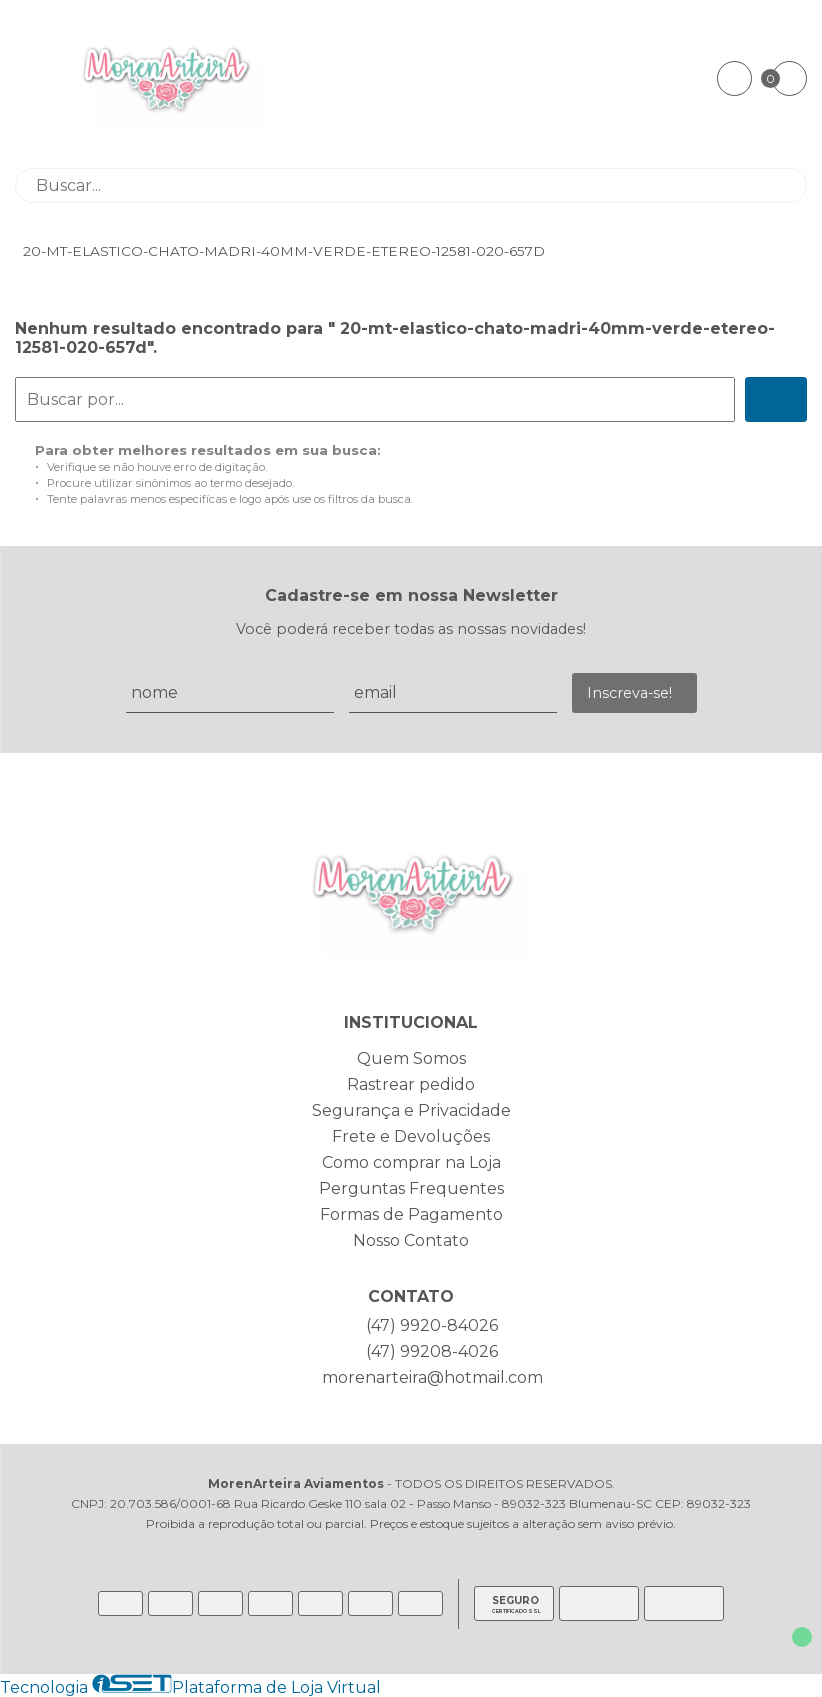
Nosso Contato (411, 1240)
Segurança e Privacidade (411, 1110)
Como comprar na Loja (411, 1162)
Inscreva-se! (629, 693)
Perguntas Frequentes (411, 1188)
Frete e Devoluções (411, 1136)
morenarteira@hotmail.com (432, 1377)
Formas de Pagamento (411, 1214)
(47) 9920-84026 (432, 1325)
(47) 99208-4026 (432, 1351)
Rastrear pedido (411, 1084)
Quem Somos (411, 1058)
